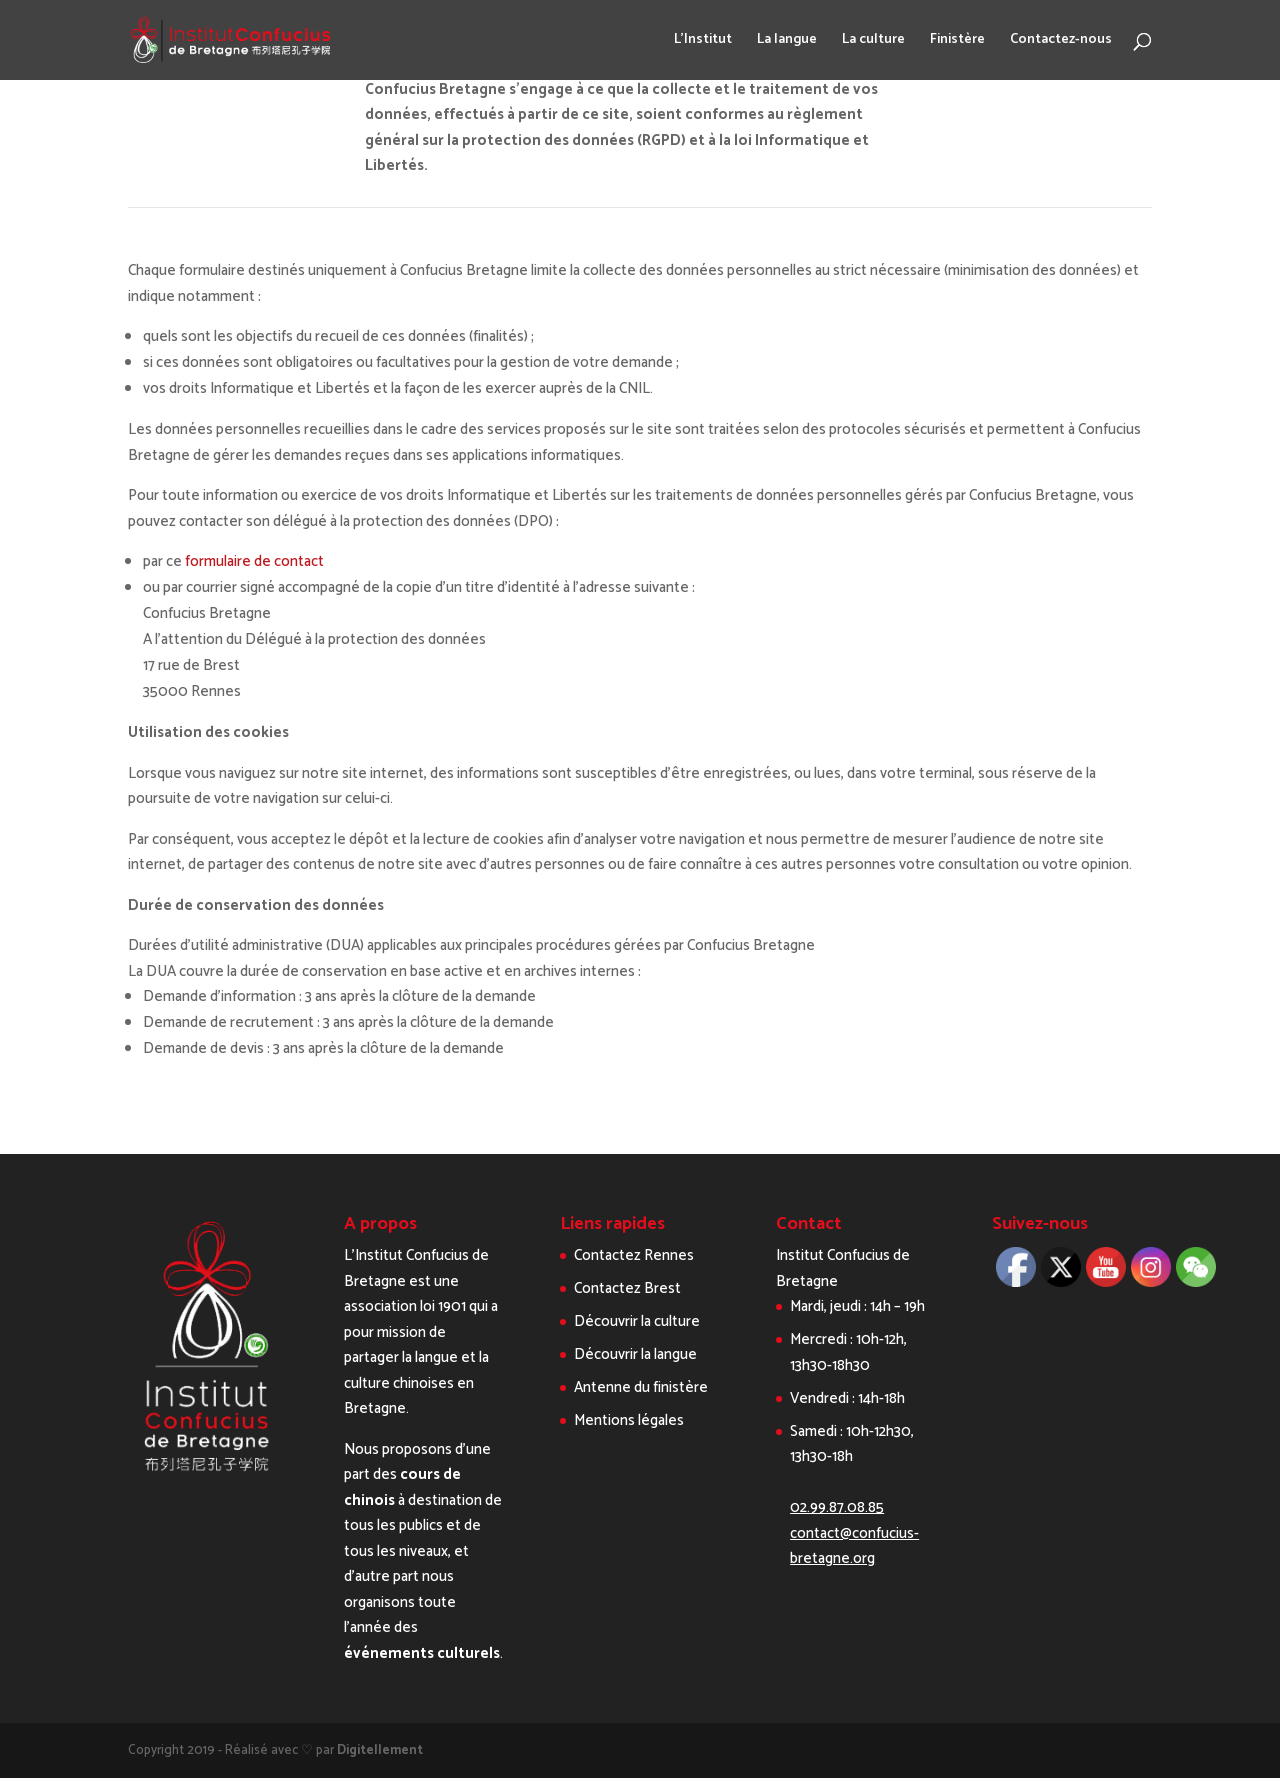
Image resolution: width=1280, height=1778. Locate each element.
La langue (787, 42)
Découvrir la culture (637, 1321)
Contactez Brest (627, 1288)
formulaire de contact (254, 561)
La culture (873, 42)
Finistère (957, 42)
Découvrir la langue (635, 1354)
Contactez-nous (1061, 42)
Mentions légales (629, 1420)
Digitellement (380, 1750)
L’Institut (703, 42)
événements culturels (422, 1653)
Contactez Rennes (634, 1255)
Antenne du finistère (641, 1387)
